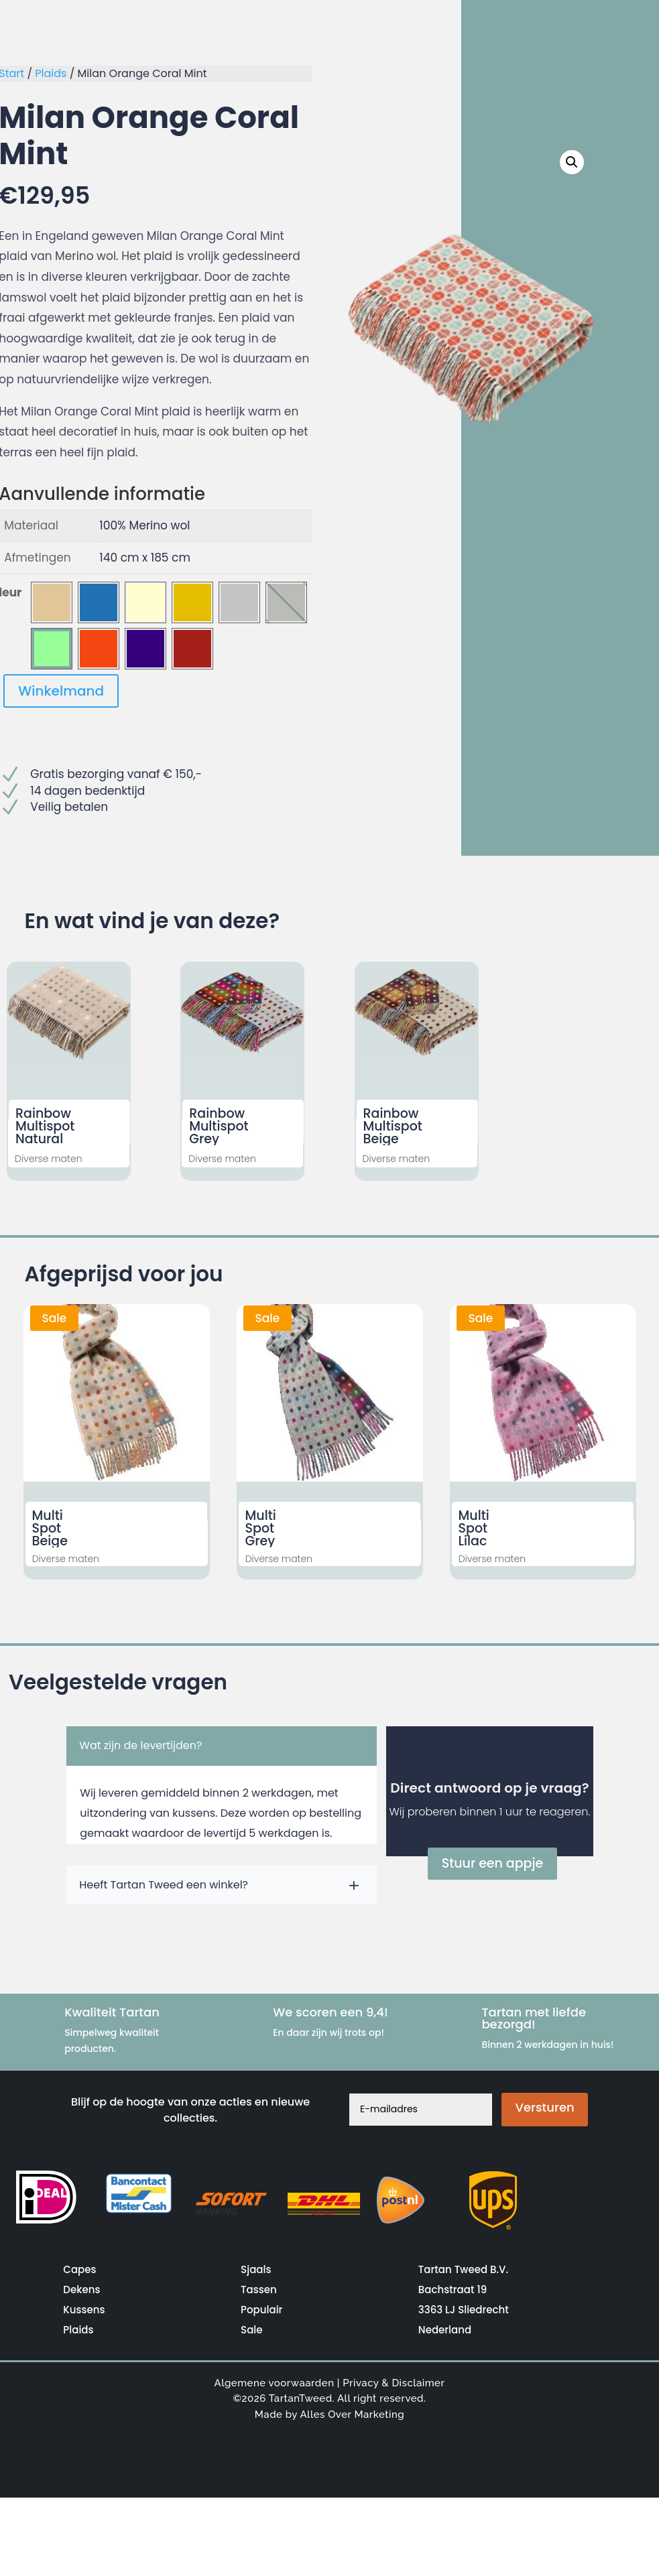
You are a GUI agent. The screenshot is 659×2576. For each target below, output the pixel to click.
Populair (261, 2310)
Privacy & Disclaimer (393, 2383)
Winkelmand (61, 691)
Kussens (84, 2310)
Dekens (81, 2289)
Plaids (50, 73)
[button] (574, 161)
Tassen (259, 2289)
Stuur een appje (493, 1863)
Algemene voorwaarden (275, 2383)
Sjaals (256, 2269)
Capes (79, 2269)
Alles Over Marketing (352, 2414)
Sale (251, 2330)
